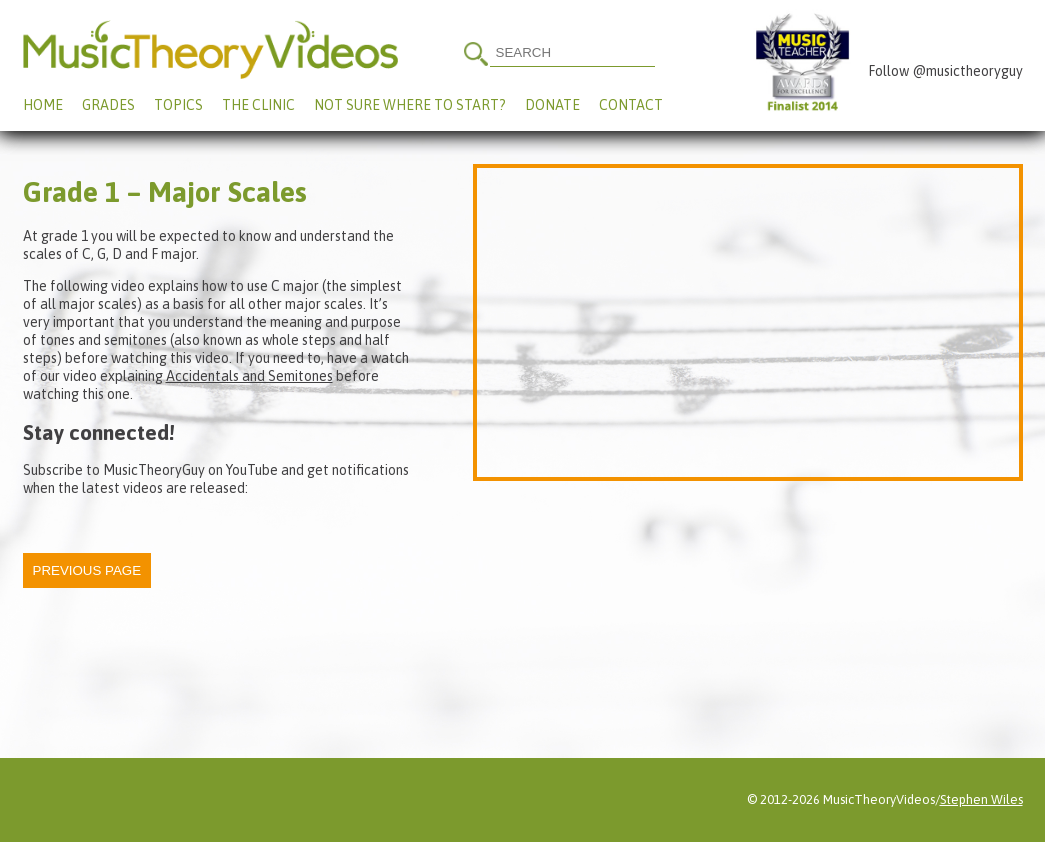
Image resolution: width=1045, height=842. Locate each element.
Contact (631, 105)
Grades (108, 105)
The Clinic (258, 105)
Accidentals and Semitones (249, 376)
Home (43, 105)
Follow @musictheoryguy (945, 71)
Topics (178, 105)
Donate (552, 105)
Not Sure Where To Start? (410, 105)
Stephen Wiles (981, 799)
